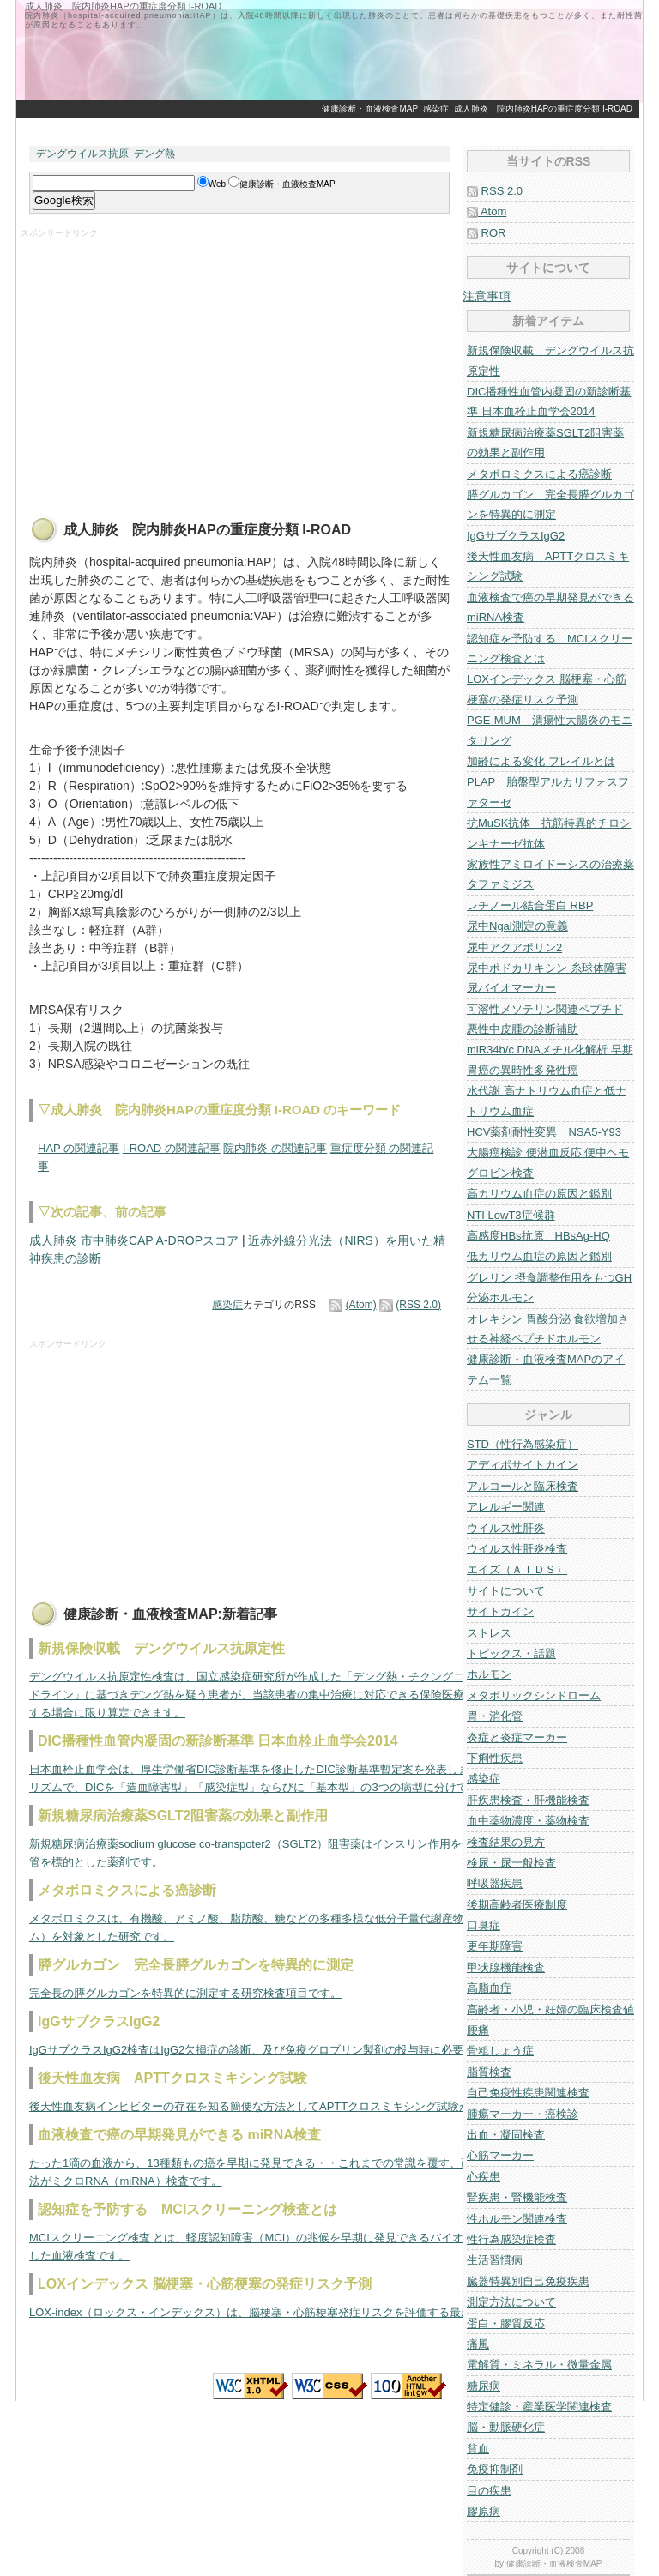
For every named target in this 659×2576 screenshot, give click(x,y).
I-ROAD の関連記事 (172, 1148)
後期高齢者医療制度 (517, 1904)
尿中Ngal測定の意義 (517, 926)
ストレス (489, 1632)
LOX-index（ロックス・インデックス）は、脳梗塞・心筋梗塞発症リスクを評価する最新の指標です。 (284, 2312)
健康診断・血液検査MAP (370, 108)
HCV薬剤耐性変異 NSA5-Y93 (544, 1131)
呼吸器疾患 (495, 1883)
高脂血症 (489, 1988)
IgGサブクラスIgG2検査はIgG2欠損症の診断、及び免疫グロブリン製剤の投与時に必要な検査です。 (279, 2049)
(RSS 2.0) (418, 1305)
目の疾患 (489, 2490)
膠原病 (483, 2511)
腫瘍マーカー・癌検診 (522, 2114)
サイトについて (506, 1590)
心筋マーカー (500, 2155)
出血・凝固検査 (506, 2134)
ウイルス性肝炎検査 (517, 1548)
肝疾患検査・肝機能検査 (528, 1800)
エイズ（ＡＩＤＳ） (517, 1569)
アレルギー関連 (506, 1506)
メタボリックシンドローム (534, 1695)
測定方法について (511, 2301)
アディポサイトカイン (522, 1464)
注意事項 (487, 296)
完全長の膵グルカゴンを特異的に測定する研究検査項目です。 (185, 1993)
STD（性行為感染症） (522, 1444)
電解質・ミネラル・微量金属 (539, 2364)
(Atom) (361, 1305)
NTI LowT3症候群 (511, 1215)
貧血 (478, 2448)
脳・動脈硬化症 (506, 2427)
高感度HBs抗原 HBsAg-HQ (538, 1235)
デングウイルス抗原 (82, 154)
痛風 (478, 2344)
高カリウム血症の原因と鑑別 (539, 1193)
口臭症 (483, 1925)
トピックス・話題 (511, 1653)
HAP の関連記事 (78, 1148)
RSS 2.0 (495, 190)
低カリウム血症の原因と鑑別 (539, 1256)
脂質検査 (489, 2072)
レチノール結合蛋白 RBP (530, 905)
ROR (486, 232)
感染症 (436, 108)
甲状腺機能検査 (506, 1967)
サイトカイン (500, 1611)
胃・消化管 (495, 1716)
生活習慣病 (495, 2259)
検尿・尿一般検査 (511, 1862)
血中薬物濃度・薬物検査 (528, 1820)
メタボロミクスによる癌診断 (539, 474)
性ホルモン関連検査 (517, 2218)
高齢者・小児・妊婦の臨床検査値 (550, 2009)
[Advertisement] (328, 126)
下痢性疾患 (495, 1758)
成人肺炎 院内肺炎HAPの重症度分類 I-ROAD (543, 108)
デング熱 (154, 154)
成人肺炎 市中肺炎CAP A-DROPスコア (134, 1240)
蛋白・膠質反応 (506, 2323)
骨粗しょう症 (500, 2050)
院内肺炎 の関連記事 (275, 1148)
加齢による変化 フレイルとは (541, 761)
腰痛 (478, 2030)
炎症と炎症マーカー (517, 1737)
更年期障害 (495, 1946)
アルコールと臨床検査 (522, 1486)
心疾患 (483, 2176)
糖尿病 (483, 2386)
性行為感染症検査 (511, 2239)
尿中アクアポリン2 (514, 947)
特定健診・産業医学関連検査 (539, 2406)
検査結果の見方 (506, 1842)
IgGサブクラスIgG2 (516, 535)
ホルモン (489, 1674)
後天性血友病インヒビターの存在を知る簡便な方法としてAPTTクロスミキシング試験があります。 (277, 2106)
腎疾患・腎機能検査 (517, 2197)
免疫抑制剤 (495, 2469)
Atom (486, 211)
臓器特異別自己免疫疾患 (528, 2281)
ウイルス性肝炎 (506, 1528)
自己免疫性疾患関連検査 (528, 2092)
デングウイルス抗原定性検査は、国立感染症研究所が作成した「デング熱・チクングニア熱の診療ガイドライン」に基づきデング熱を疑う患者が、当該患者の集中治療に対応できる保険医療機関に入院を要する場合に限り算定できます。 (285, 1694)
